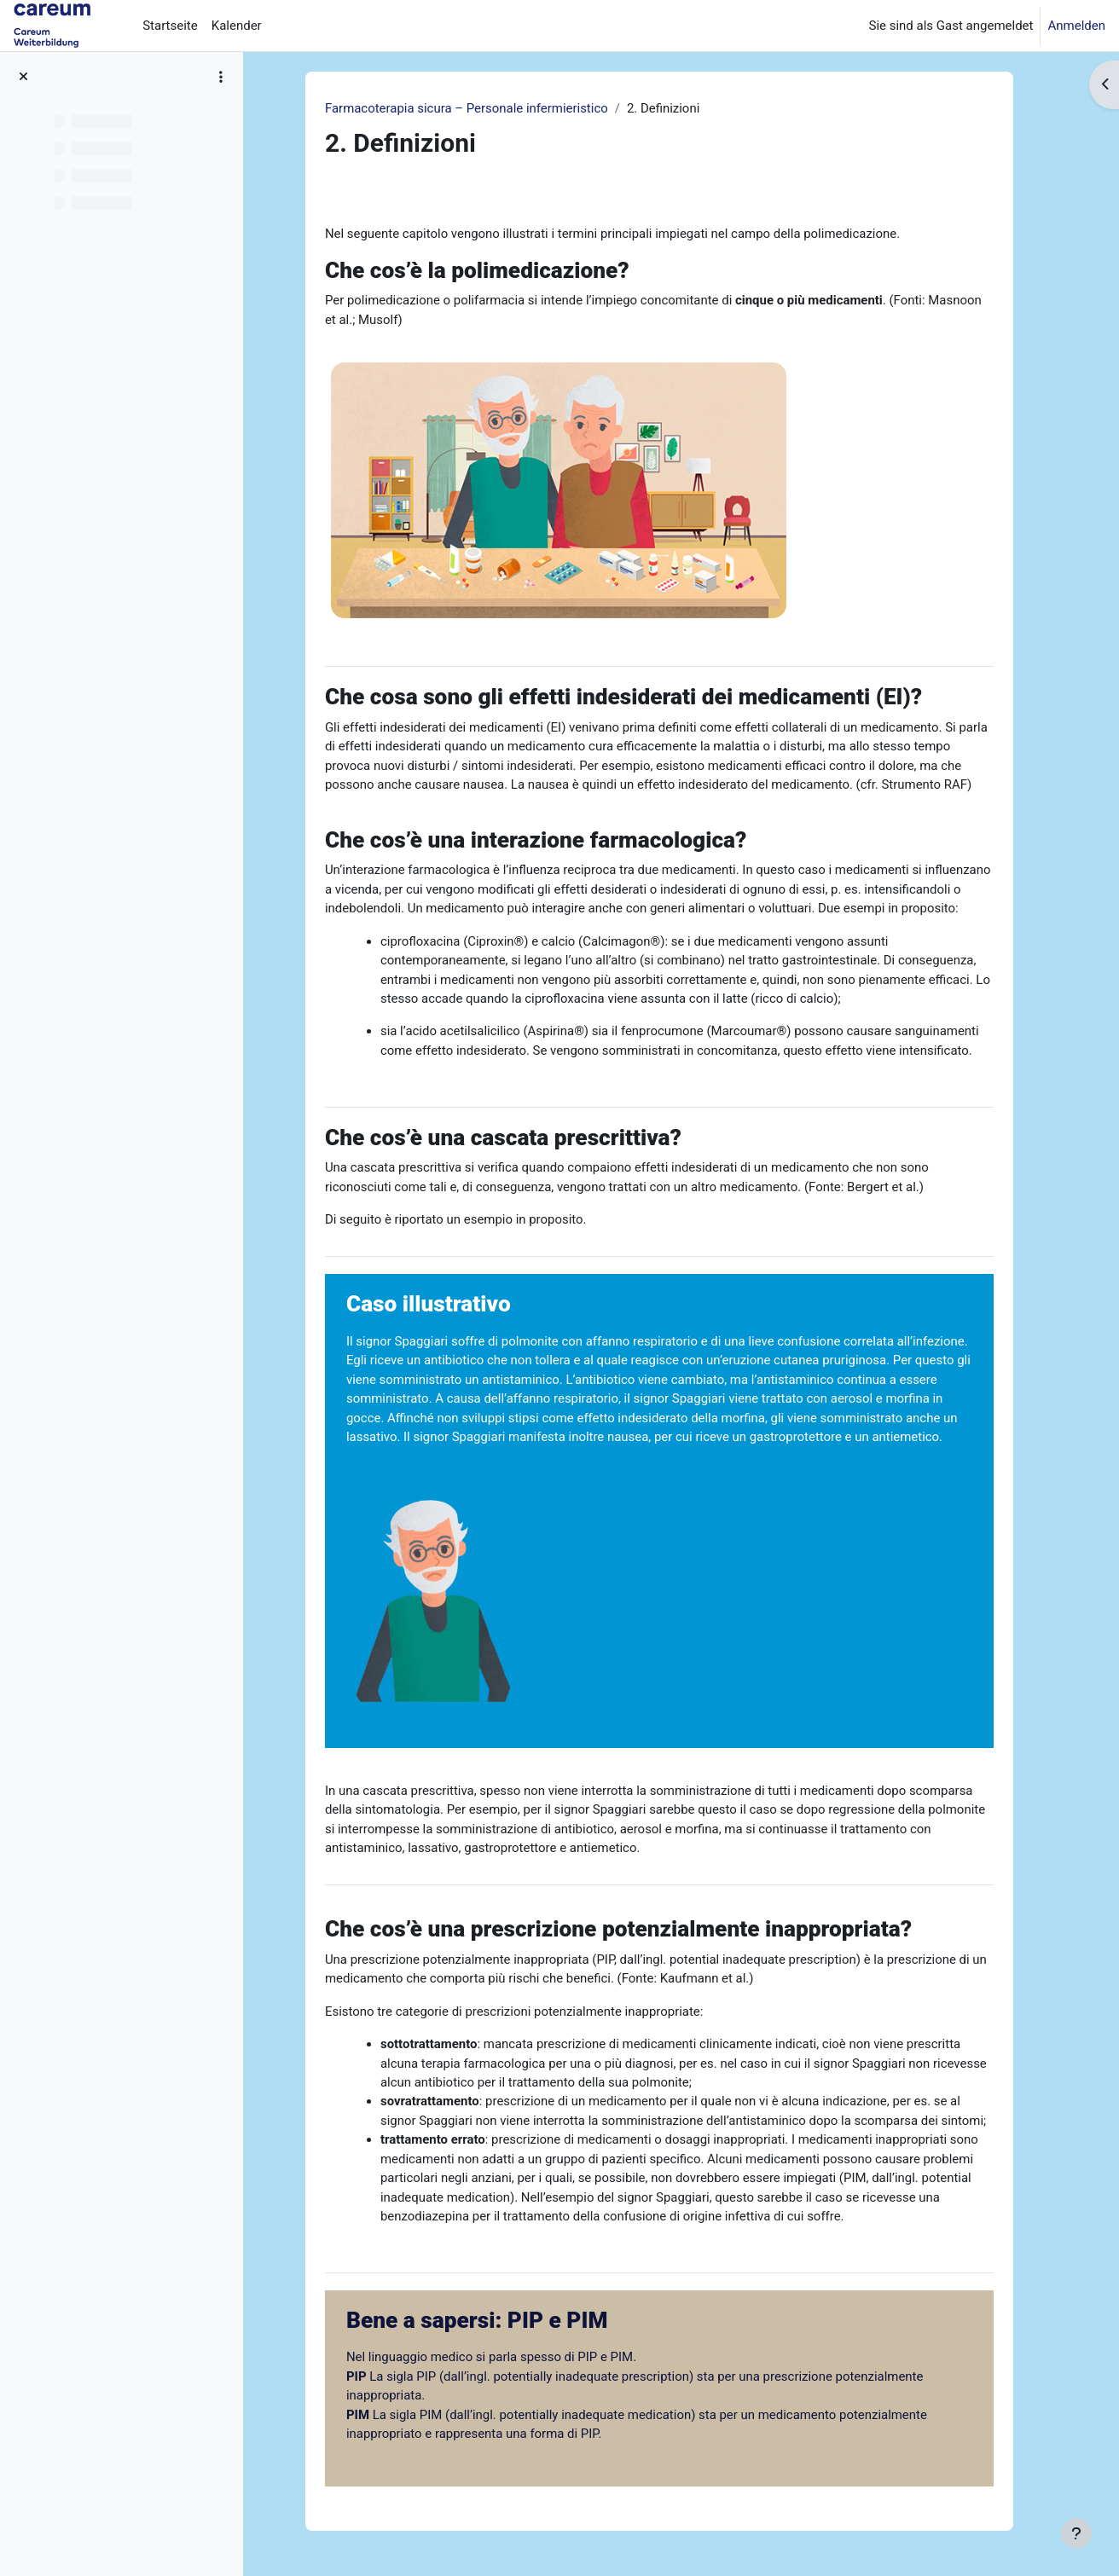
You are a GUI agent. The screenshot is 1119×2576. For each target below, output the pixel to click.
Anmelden (1076, 25)
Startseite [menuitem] (170, 25)
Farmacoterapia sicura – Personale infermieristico (475, 108)
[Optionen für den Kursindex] (221, 76)
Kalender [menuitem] (237, 25)
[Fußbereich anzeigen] (1076, 2533)
